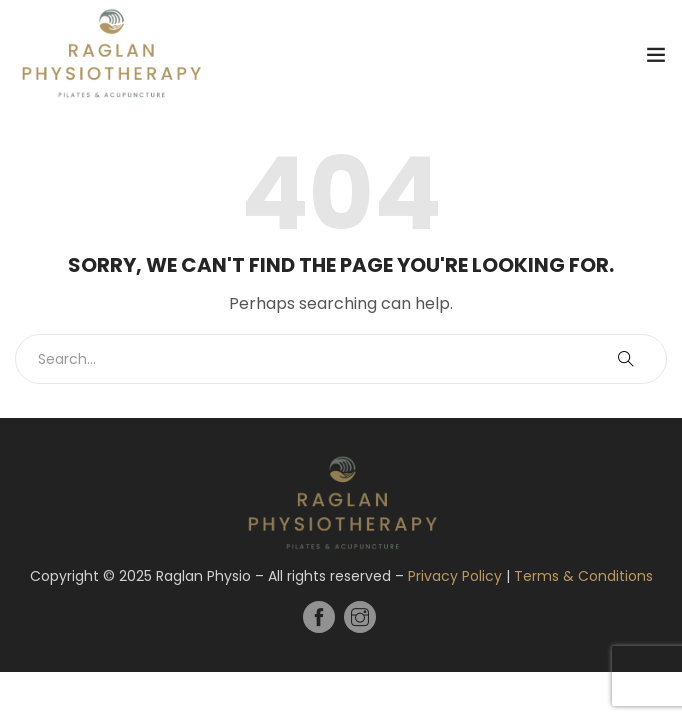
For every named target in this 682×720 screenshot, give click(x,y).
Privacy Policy (455, 576)
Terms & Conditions (583, 576)
